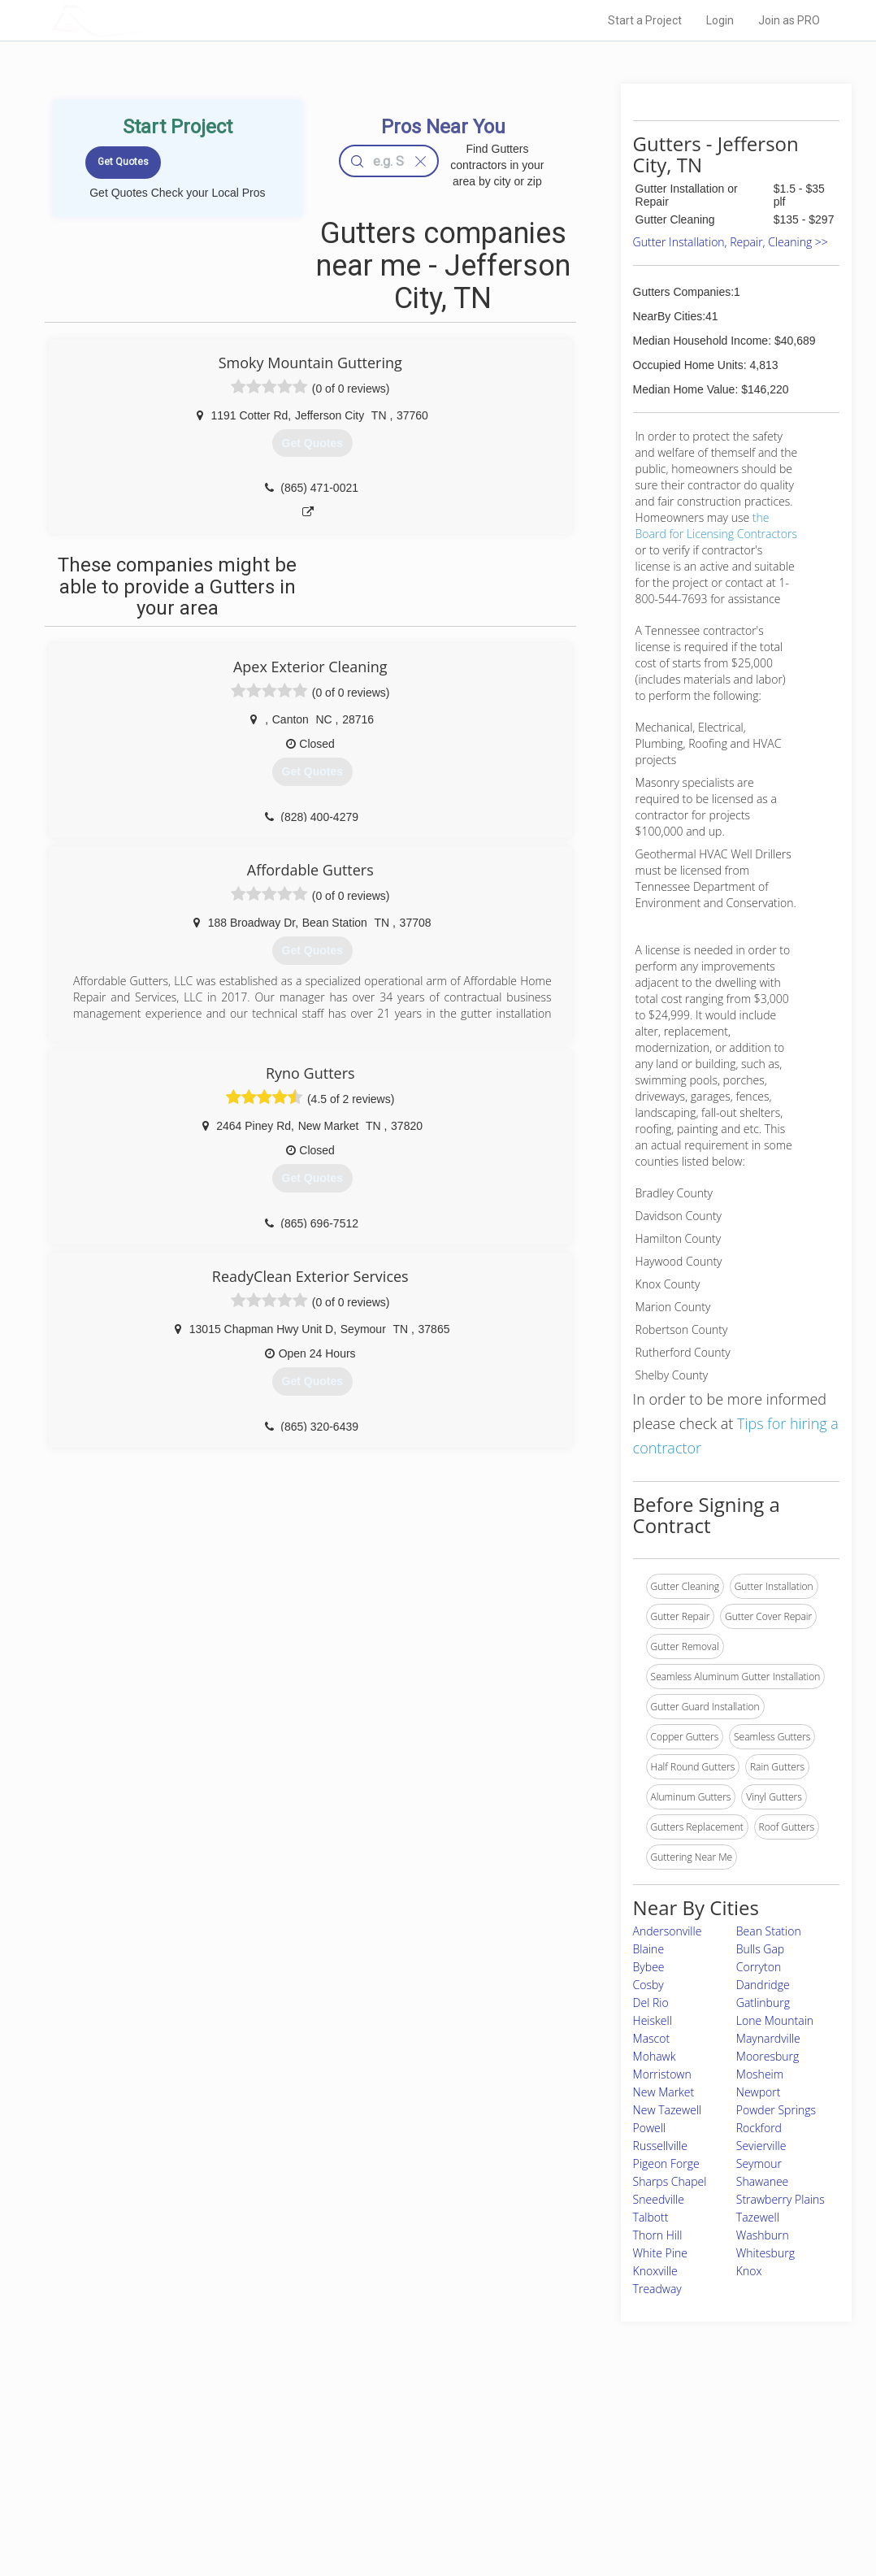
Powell (649, 2127)
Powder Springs (776, 2110)
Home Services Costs (222, 2438)
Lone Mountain (774, 2020)
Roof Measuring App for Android (425, 2511)
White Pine (660, 2253)
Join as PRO (789, 20)
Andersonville (667, 1931)
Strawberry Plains (780, 2199)
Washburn (762, 2235)
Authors (598, 2475)
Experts (371, 2456)
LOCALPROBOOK (146, 19)
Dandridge (763, 1984)
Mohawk (654, 2056)
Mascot (651, 2038)
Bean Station (768, 1931)
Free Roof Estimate (217, 2493)
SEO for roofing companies (640, 2511)
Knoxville (655, 2270)
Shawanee (762, 2181)
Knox (749, 2270)
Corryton (758, 1966)
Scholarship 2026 (619, 2438)
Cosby (648, 1984)
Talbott (651, 2217)
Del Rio (651, 2002)
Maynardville (768, 2038)
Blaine (648, 1949)
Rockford (759, 2127)
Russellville (660, 2145)
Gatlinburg (763, 2002)
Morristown (662, 2074)
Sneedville (658, 2199)
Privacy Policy (611, 2456)
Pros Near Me (204, 2456)
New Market (664, 2092)
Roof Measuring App (399, 2475)
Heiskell (652, 2020)
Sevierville (761, 2145)
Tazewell (757, 2217)
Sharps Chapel (670, 2181)
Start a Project (645, 20)
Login (720, 20)
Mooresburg (768, 2056)
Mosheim (759, 2074)
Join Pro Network (392, 2438)
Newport (758, 2092)
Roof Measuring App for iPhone (423, 2493)
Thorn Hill (658, 2235)
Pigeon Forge (666, 2163)
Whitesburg (765, 2253)
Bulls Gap (760, 1949)
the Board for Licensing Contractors (716, 525)
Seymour (759, 2163)
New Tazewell (667, 2110)
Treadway (657, 2288)
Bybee (649, 1966)
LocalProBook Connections (641, 2493)
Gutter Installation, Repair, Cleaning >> (730, 242)
